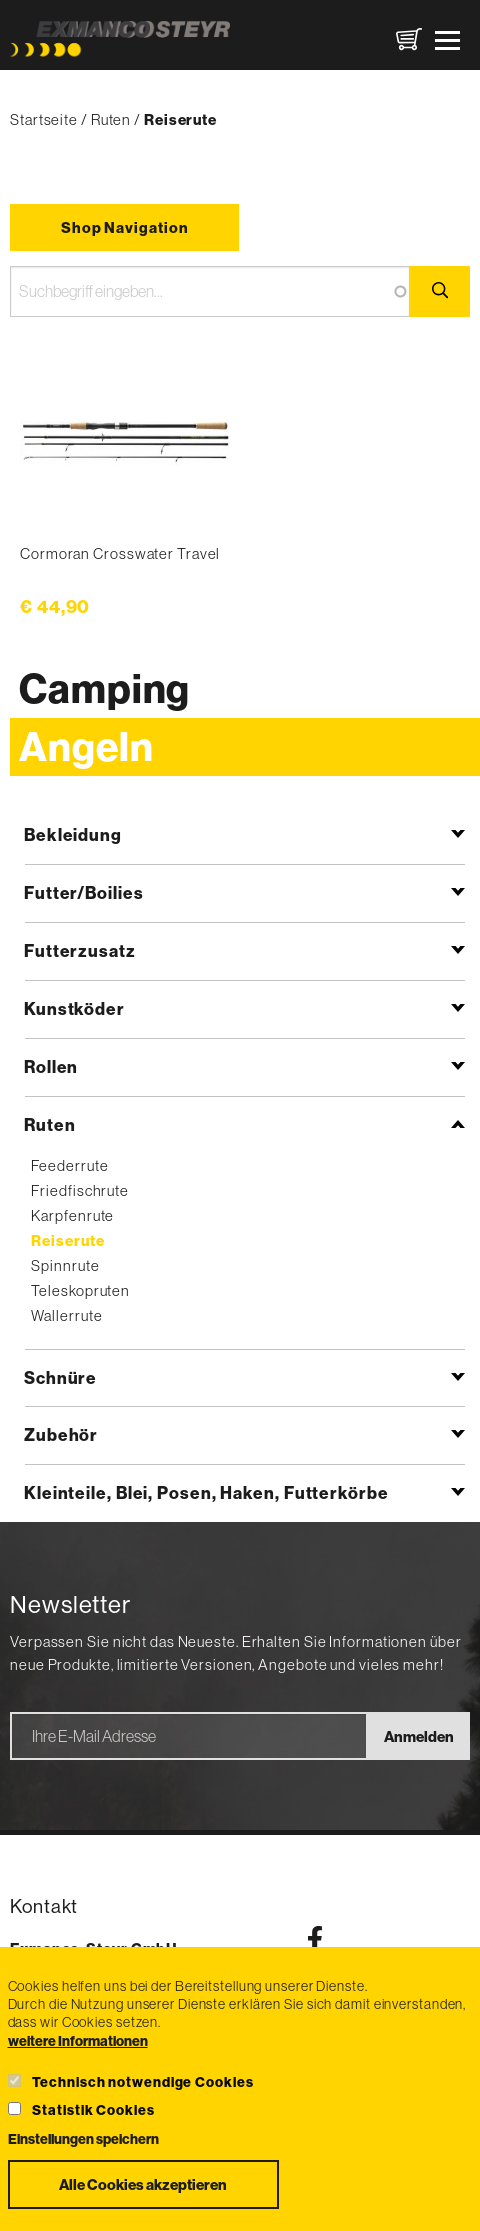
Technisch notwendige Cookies (142, 2082)
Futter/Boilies (84, 892)
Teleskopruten (80, 1290)
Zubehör (61, 1434)
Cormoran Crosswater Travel (120, 553)
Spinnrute (65, 1265)
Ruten (111, 119)
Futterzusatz (80, 950)
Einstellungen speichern (83, 2139)
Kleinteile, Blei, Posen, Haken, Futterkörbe (206, 1492)
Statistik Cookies (93, 2110)
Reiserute (67, 1240)
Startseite (44, 119)
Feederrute (69, 1165)
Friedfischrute (80, 1190)
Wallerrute (66, 1315)
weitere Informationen (78, 2041)
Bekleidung (73, 834)
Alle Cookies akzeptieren (143, 2184)
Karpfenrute (72, 1215)
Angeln (86, 746)
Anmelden (419, 1736)
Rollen (51, 1066)
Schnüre (60, 1377)
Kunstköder (74, 1008)
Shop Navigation (125, 227)
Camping (104, 688)
